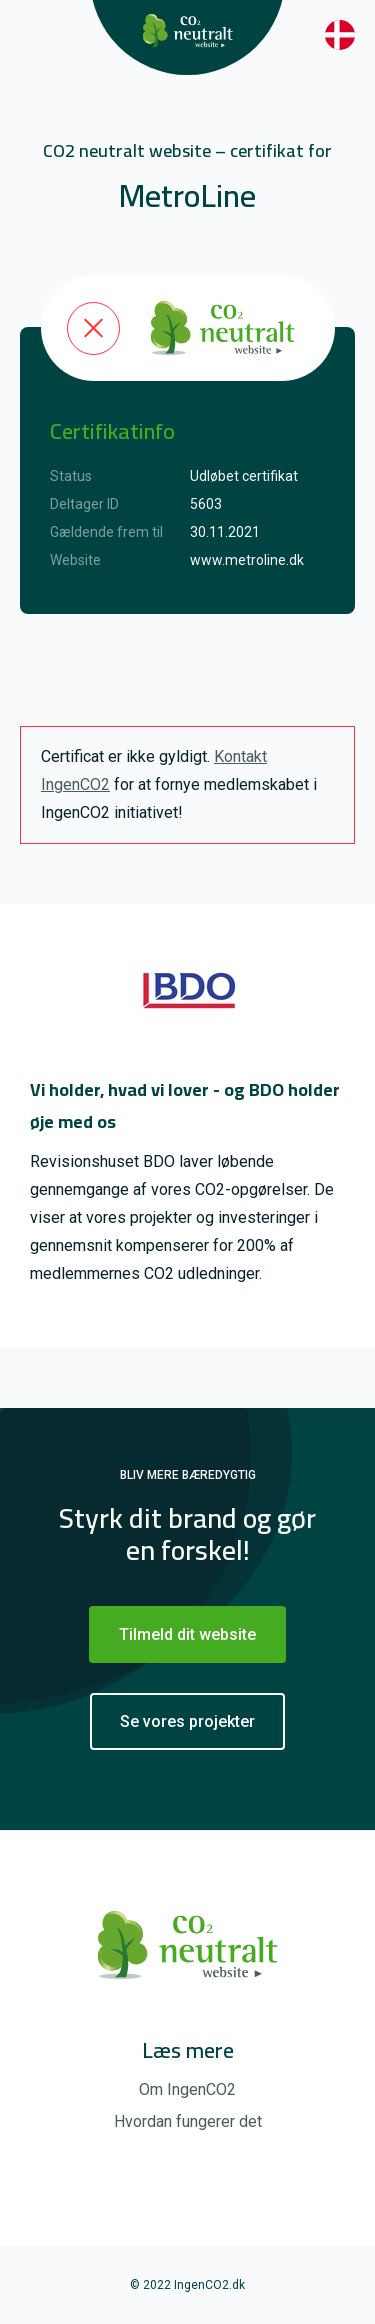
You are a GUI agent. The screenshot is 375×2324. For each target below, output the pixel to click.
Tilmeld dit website (187, 1634)
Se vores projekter (187, 1721)
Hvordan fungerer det (188, 2121)
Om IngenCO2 (187, 2089)
